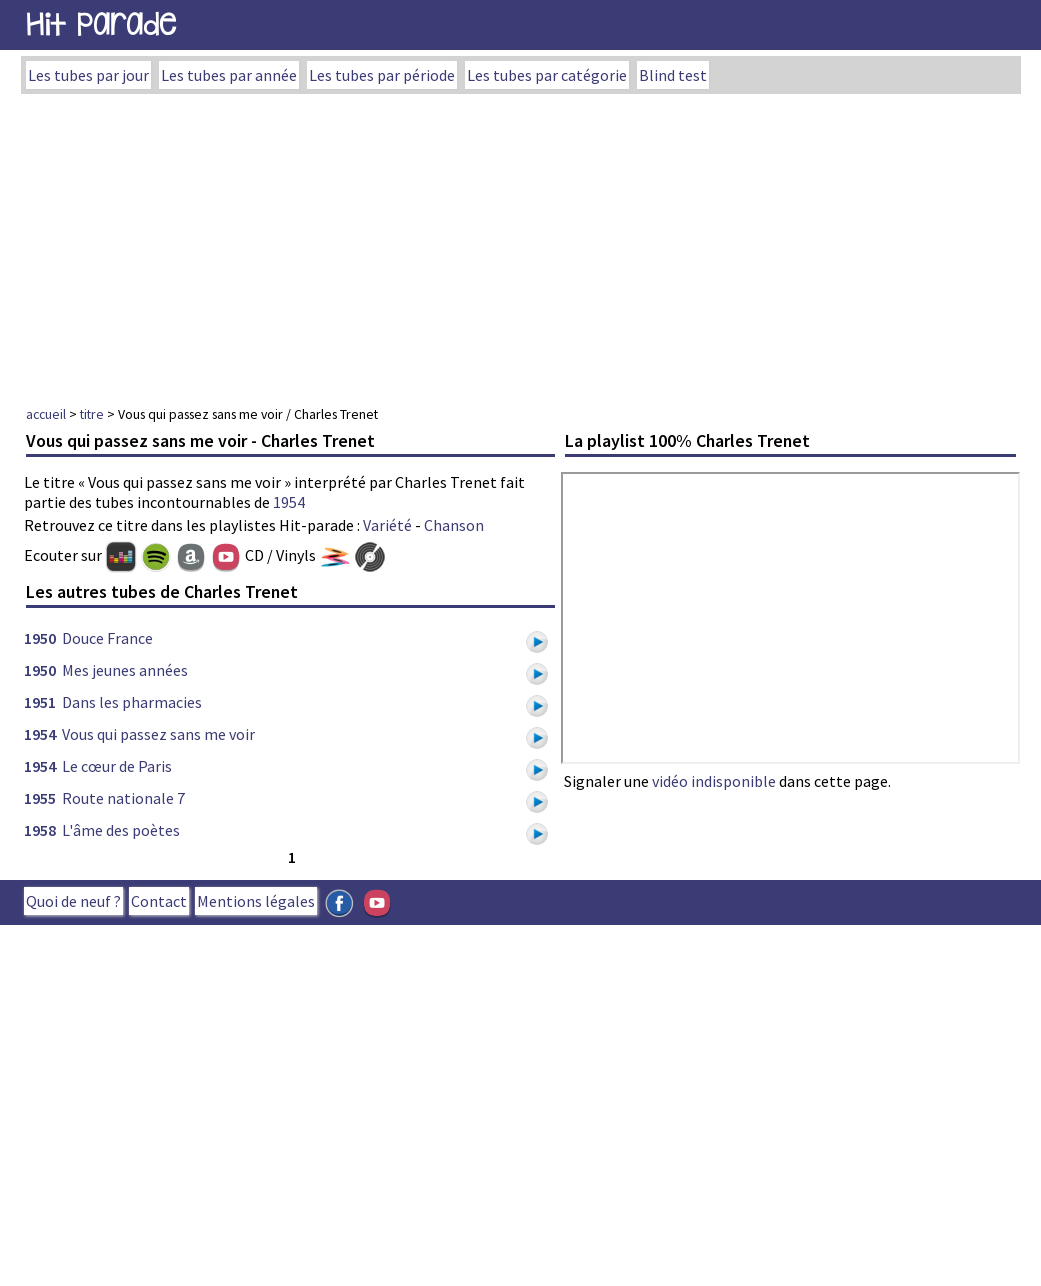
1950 (40, 638)
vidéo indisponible (714, 781)
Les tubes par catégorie (547, 75)
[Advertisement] (521, 244)
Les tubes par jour (88, 75)
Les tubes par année (229, 75)
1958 (40, 830)
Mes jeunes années (125, 670)
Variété (387, 525)
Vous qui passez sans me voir (158, 734)
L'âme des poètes (121, 830)
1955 (40, 798)
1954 (289, 502)
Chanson (454, 525)
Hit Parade (101, 24)
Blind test (673, 75)
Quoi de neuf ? (73, 901)
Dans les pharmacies (132, 702)
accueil (46, 414)
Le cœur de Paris (117, 766)
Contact (159, 901)
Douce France (107, 638)
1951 (40, 702)
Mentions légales (256, 901)
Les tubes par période (382, 75)
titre (92, 414)
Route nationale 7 (123, 798)
